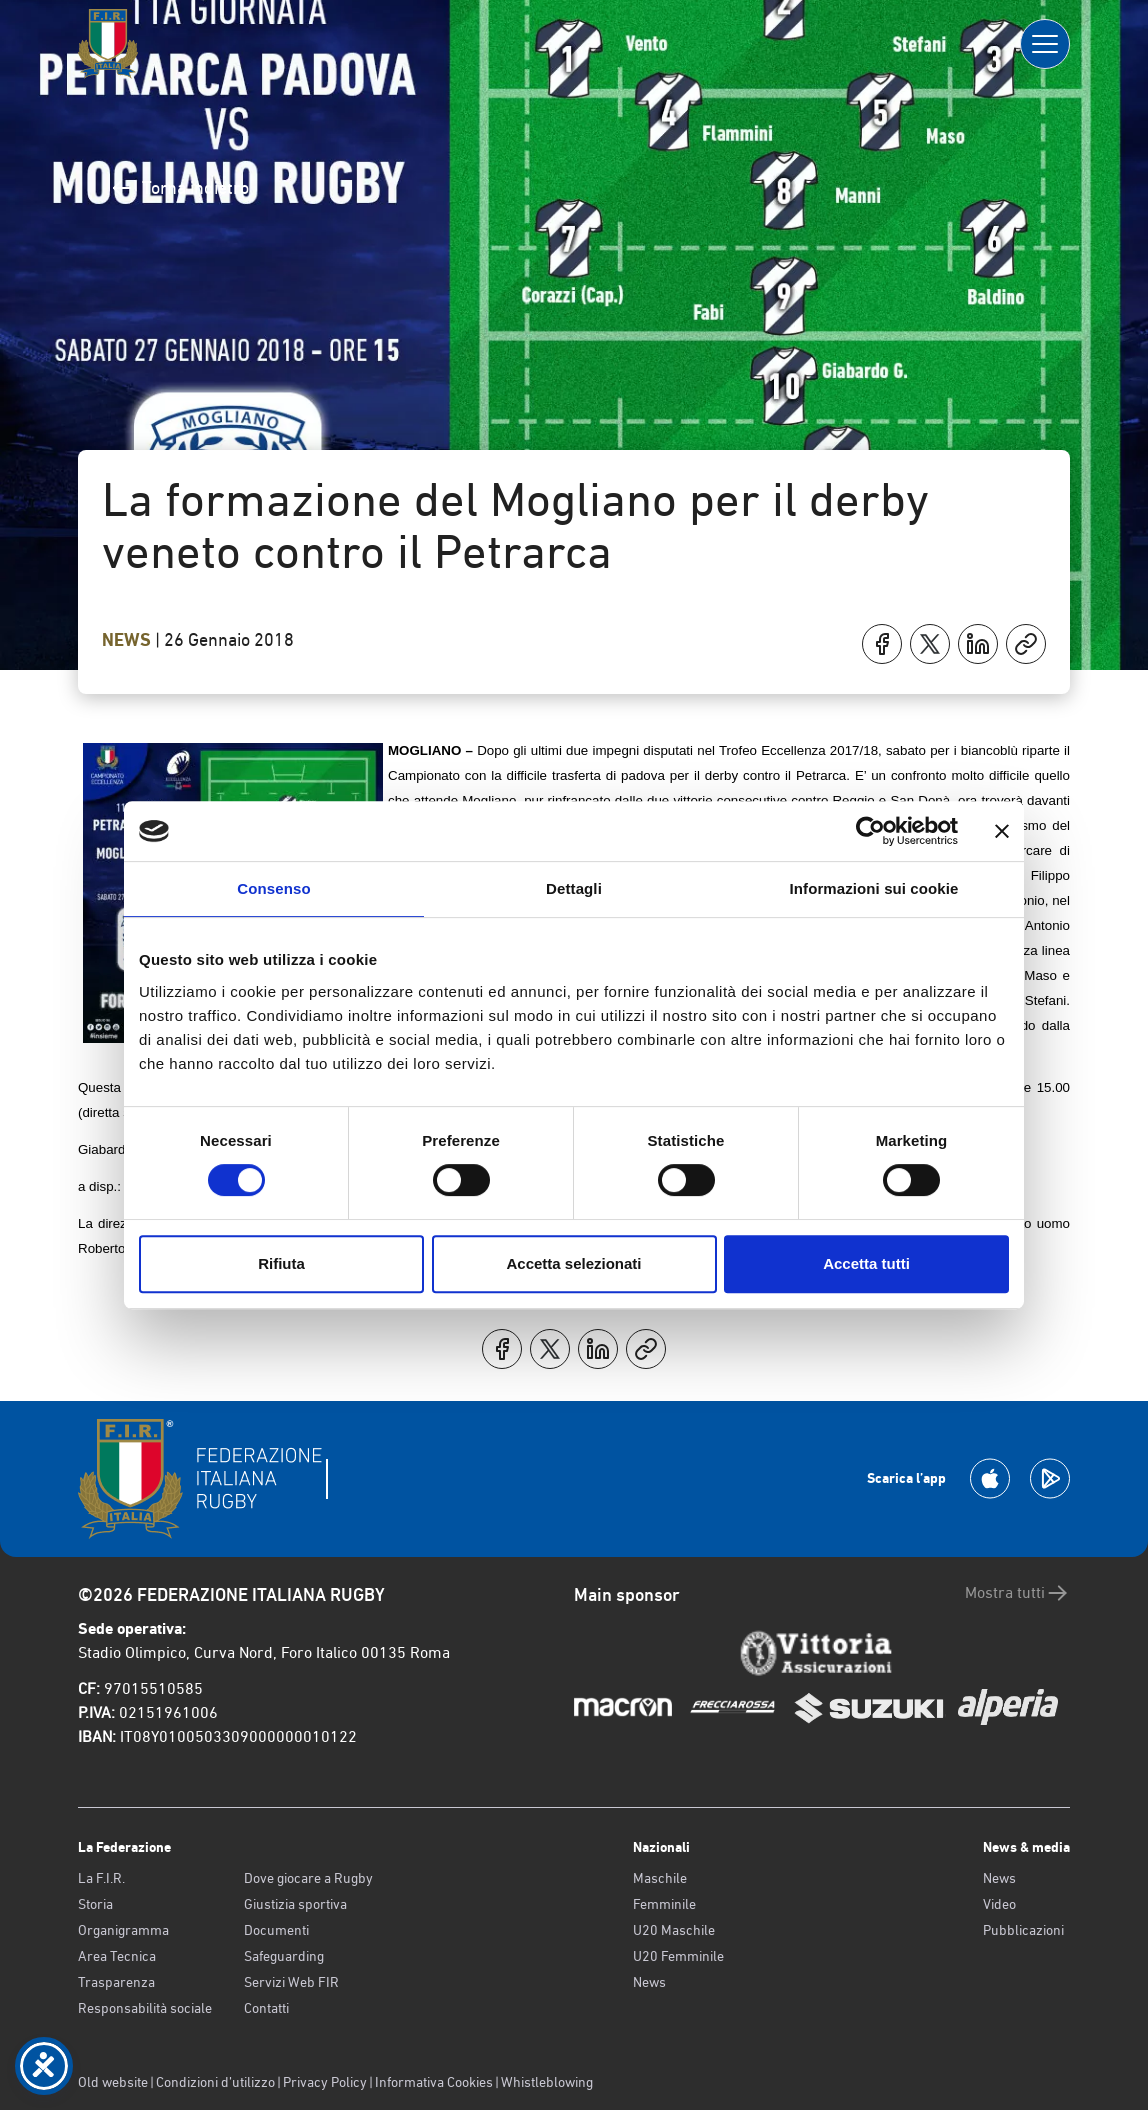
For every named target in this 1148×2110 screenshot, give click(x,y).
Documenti (276, 1930)
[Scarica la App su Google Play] (1050, 1478)
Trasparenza (116, 1982)
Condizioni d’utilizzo (215, 2082)
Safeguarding (284, 1956)
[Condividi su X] (930, 644)
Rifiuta (281, 1263)
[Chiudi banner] (1002, 831)
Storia (95, 1904)
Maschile (660, 1878)
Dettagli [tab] (574, 888)
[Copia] (1026, 644)
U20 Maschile (674, 1930)
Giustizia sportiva (295, 1904)
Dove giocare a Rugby (308, 1878)
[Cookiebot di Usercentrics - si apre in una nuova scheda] (870, 831)
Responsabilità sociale (145, 2008)
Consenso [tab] (273, 888)
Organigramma (123, 1930)
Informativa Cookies (434, 2082)
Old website (113, 2082)
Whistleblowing (547, 2082)
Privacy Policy (325, 2082)
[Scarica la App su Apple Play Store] (990, 1478)
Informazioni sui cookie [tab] (874, 888)
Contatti (266, 2008)
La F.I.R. (101, 1878)
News (128, 640)
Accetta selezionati (573, 1263)
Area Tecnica (117, 1956)
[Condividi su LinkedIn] (978, 644)
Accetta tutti (866, 1263)
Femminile (664, 1904)
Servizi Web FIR (291, 1982)
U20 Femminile (678, 1956)
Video (999, 1904)
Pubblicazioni (1023, 1930)
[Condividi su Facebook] (882, 644)
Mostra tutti (1017, 1593)
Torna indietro (179, 188)
